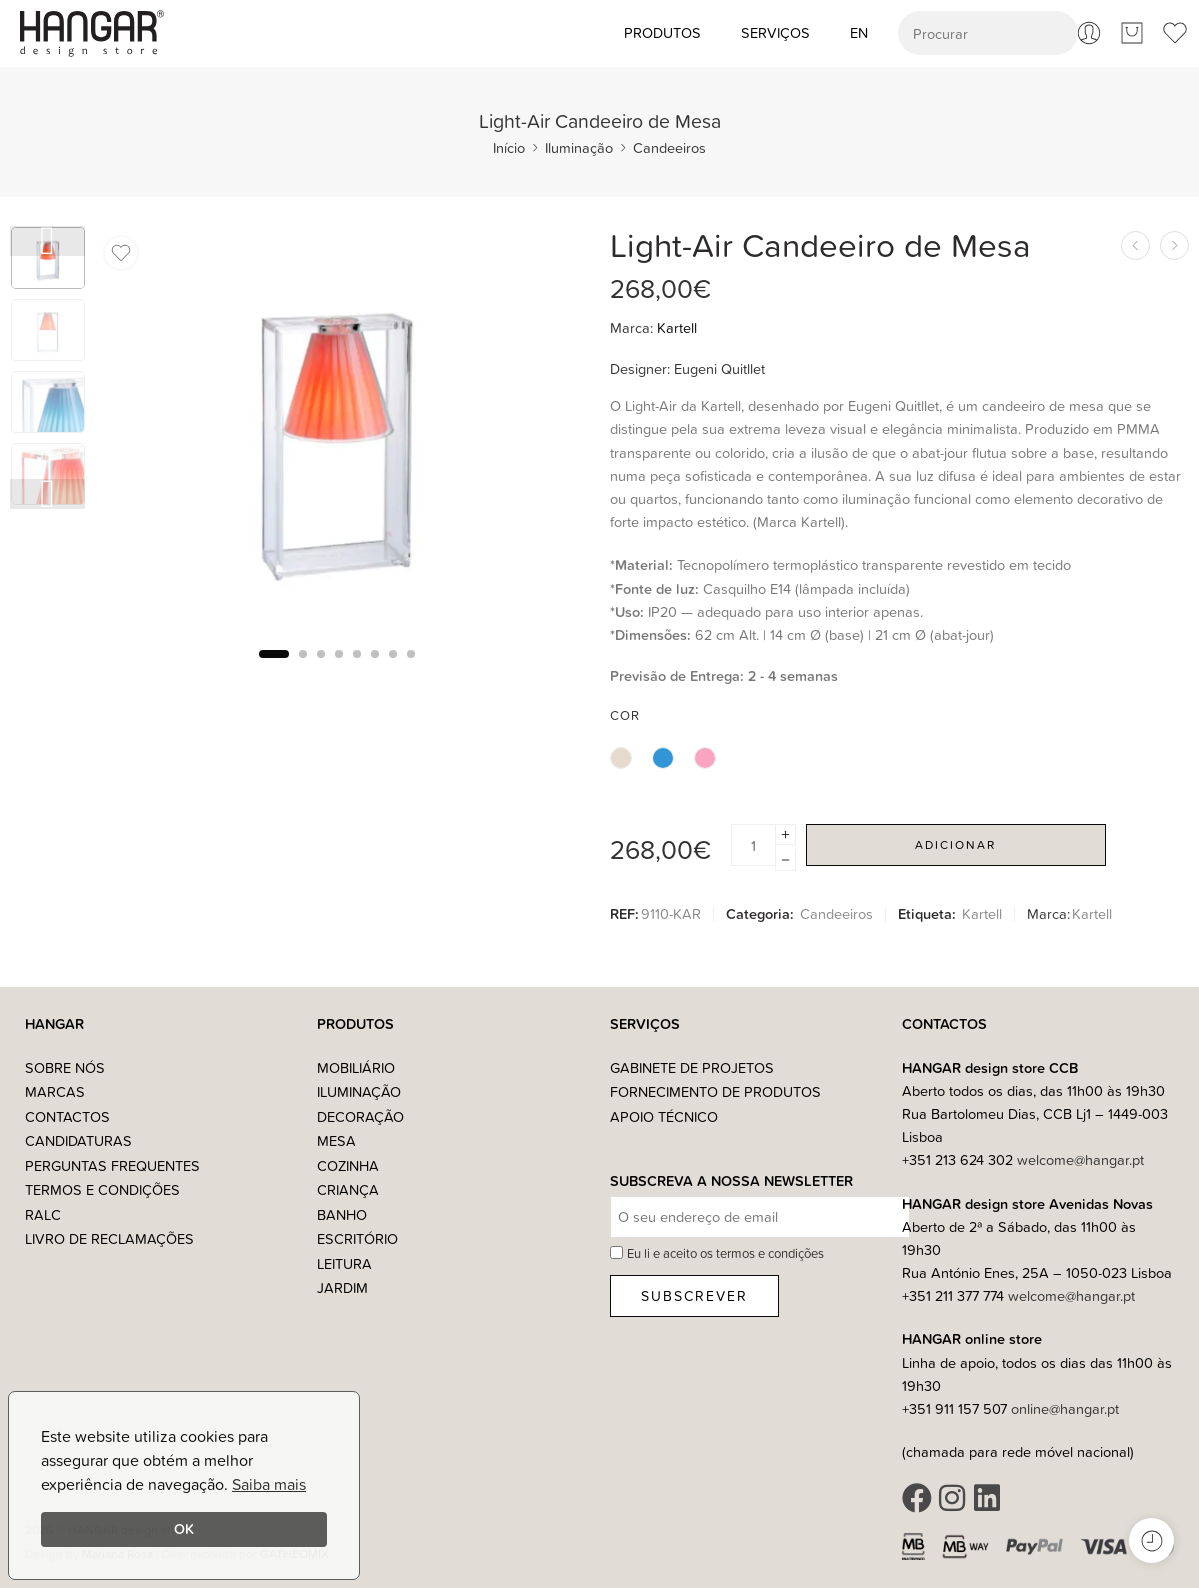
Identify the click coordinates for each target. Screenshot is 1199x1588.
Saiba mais (269, 1484)
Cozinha (348, 1165)
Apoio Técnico (664, 1116)
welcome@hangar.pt (1080, 1159)
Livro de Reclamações (109, 1238)
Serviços (775, 32)
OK (184, 1528)
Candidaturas (78, 1140)
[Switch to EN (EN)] (859, 33)
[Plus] (785, 834)
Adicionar (955, 844)
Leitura (344, 1263)
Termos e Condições (102, 1189)
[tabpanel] (337, 434)
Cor (625, 715)
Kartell (677, 327)
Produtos (662, 32)
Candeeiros (669, 147)
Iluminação (579, 147)
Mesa (336, 1140)
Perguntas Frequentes (112, 1165)
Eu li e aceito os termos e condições (725, 1253)
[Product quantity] (753, 845)
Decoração (360, 1116)
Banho (342, 1214)
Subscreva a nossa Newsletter (731, 1181)
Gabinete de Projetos (692, 1067)
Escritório (357, 1238)
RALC (43, 1214)
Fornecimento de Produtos (715, 1091)
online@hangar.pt (1065, 1408)
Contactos (67, 1116)
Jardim (342, 1287)
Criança (348, 1189)
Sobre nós (65, 1067)
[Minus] (785, 860)
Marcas (55, 1091)
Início (509, 147)
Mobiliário (356, 1067)
